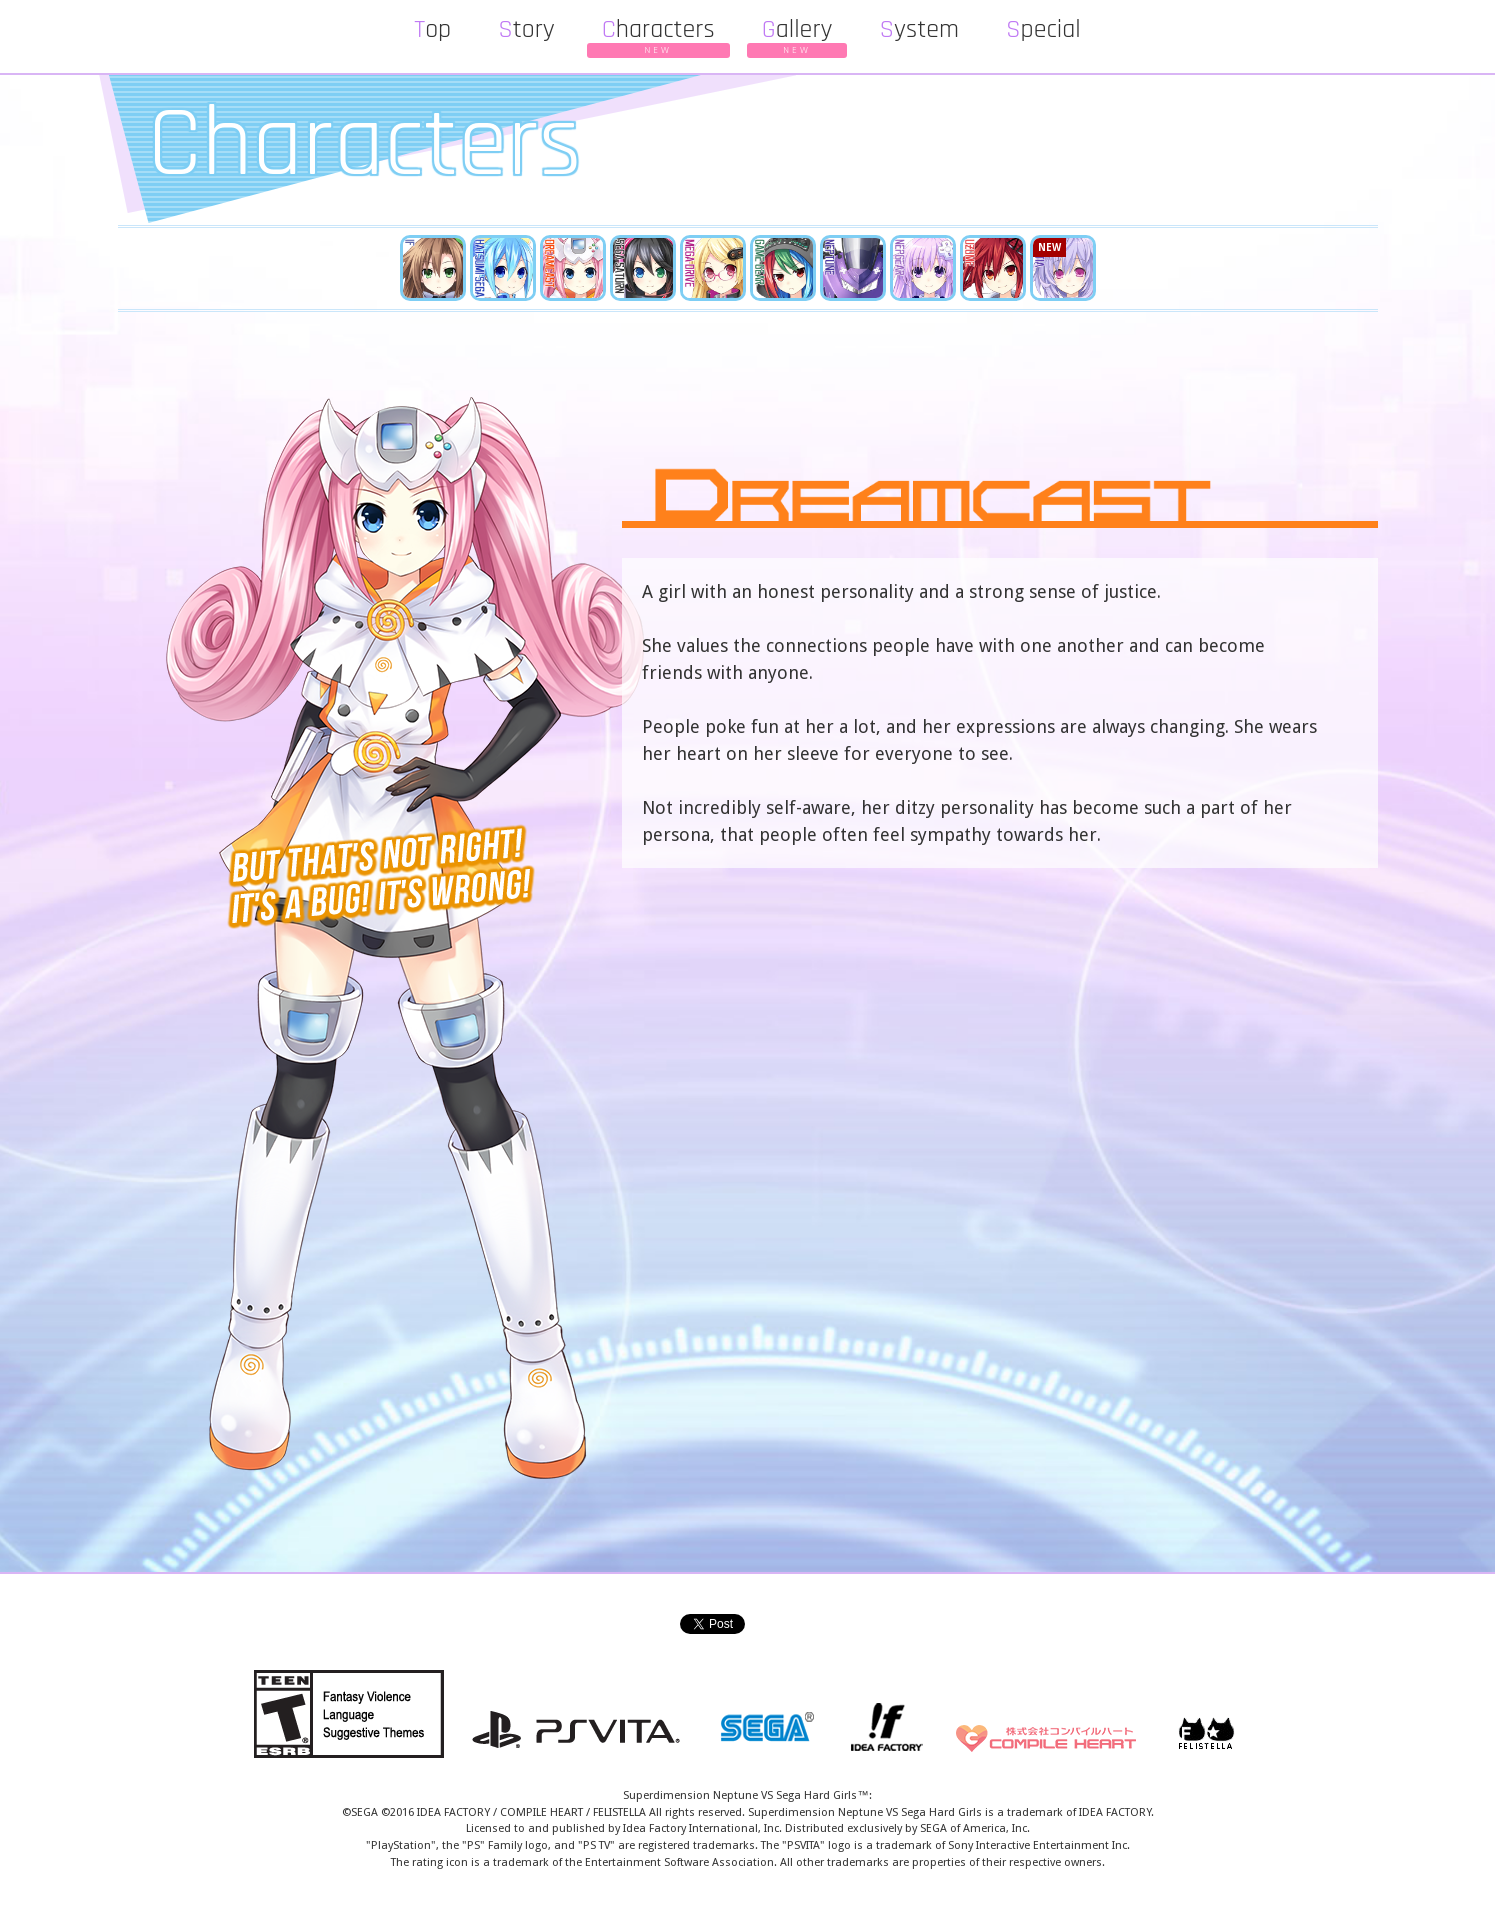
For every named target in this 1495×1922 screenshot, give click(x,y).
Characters (658, 33)
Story (526, 29)
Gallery (797, 33)
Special (1043, 29)
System (919, 29)
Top (432, 29)
